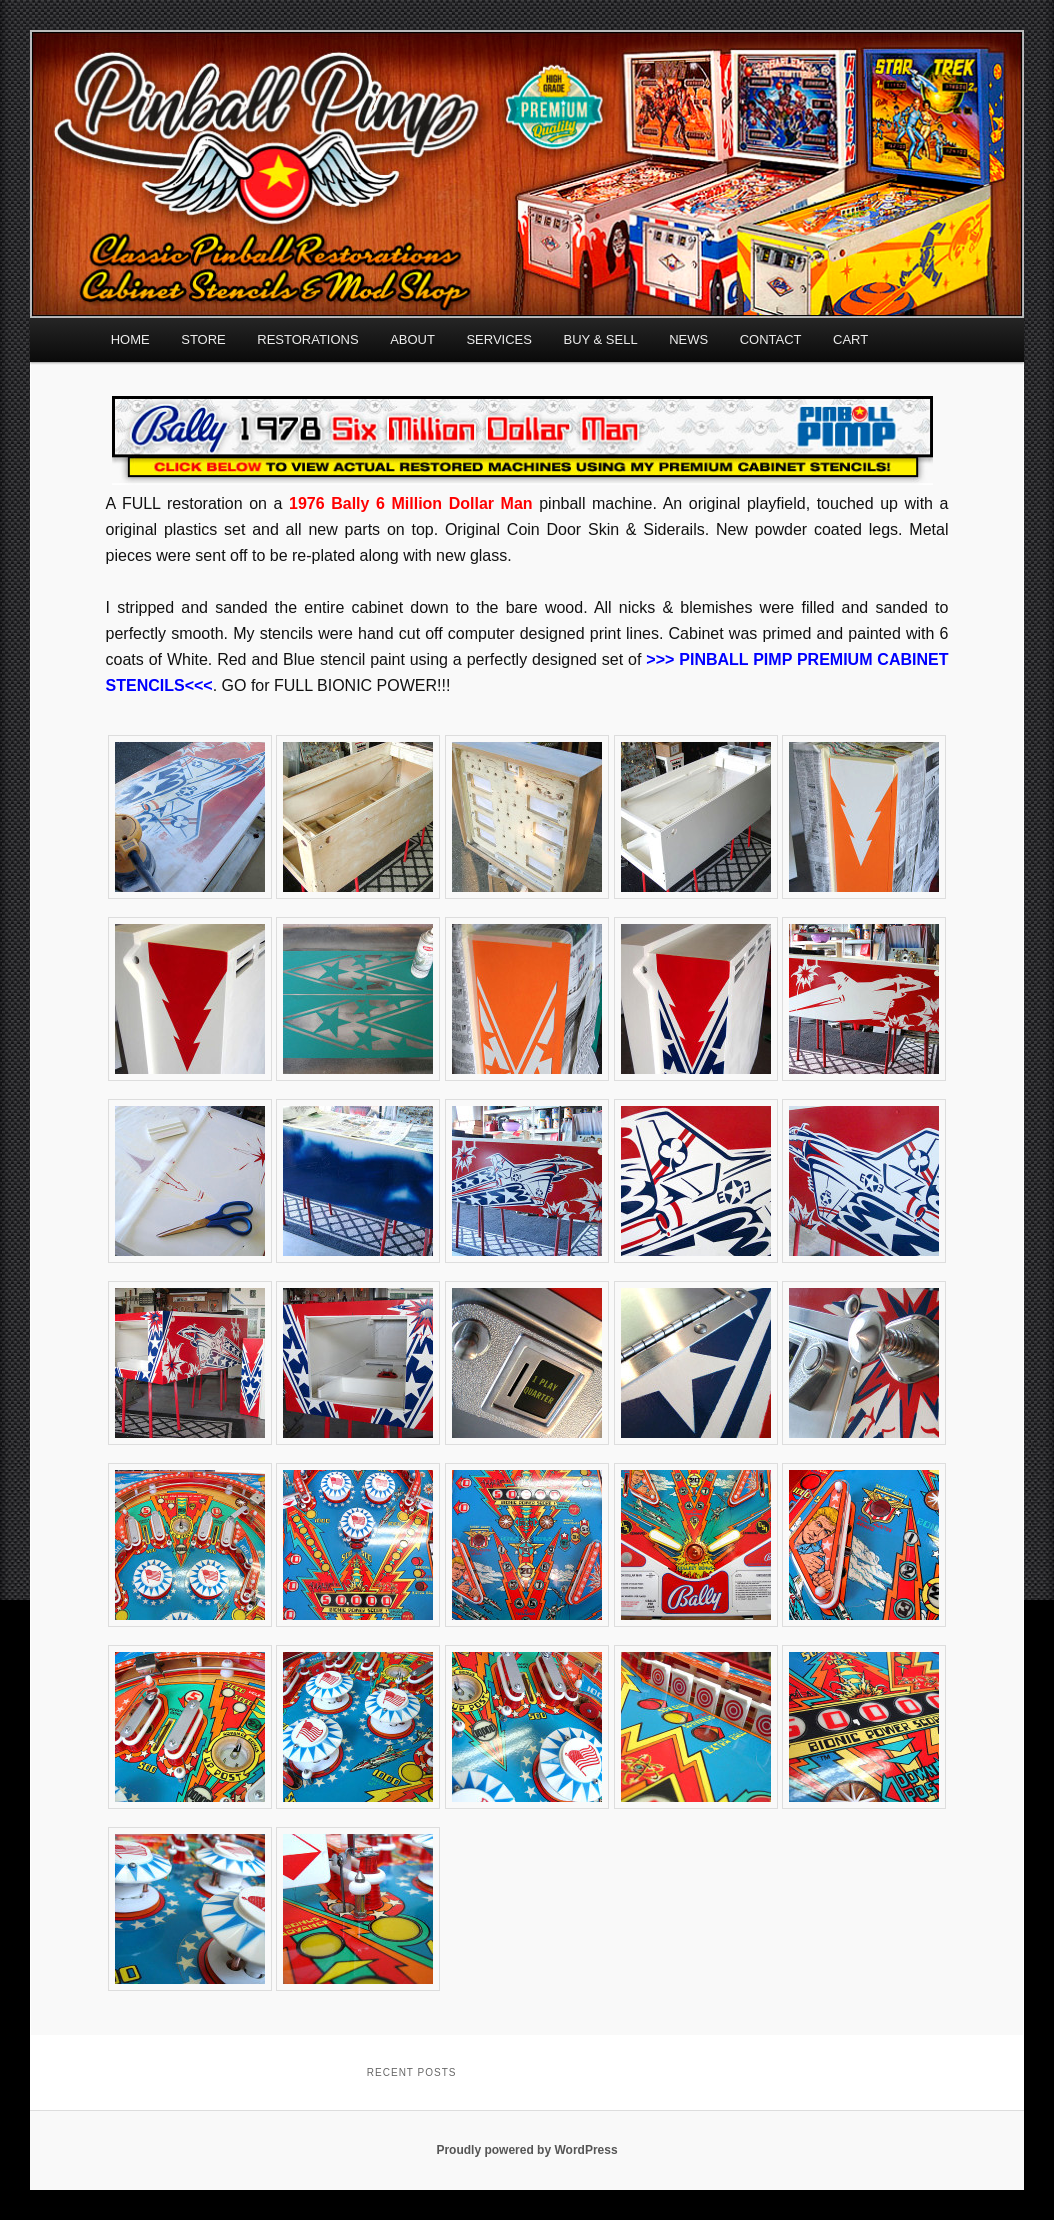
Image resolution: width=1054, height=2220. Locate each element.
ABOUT (412, 339)
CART (850, 339)
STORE (203, 339)
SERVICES (499, 339)
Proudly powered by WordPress (526, 2150)
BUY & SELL (600, 339)
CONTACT (771, 339)
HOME (130, 339)
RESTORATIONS (307, 339)
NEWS (688, 339)
